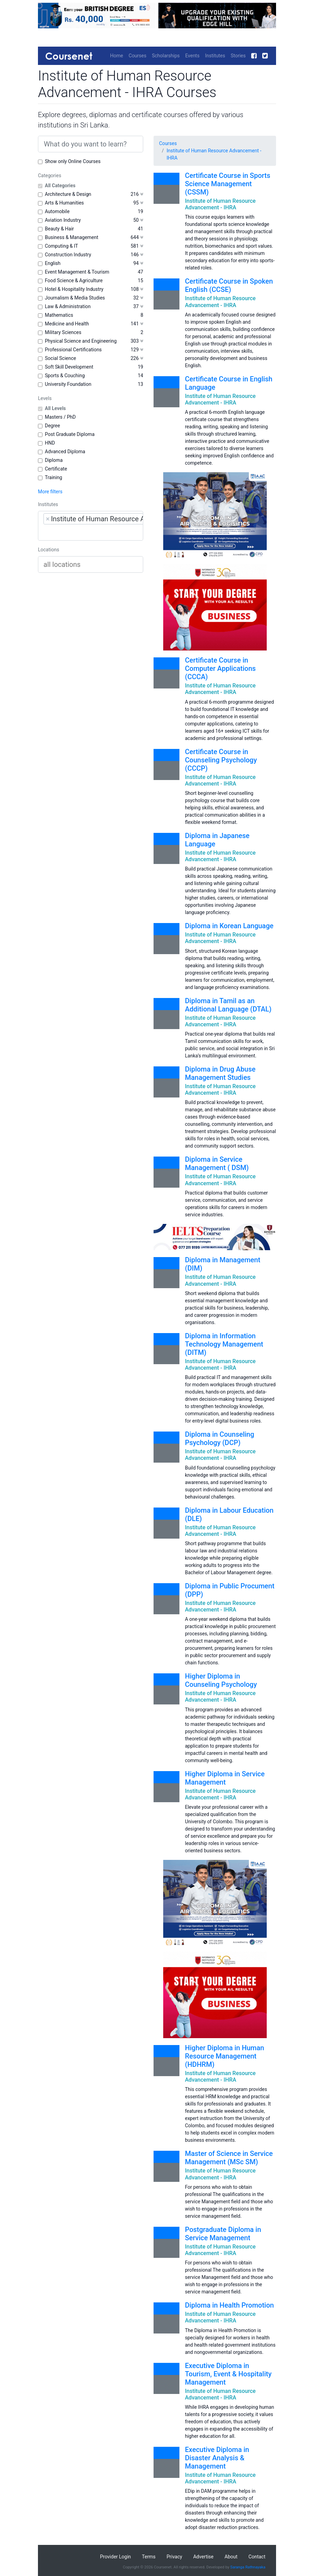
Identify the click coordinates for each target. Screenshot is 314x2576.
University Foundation (68, 384)
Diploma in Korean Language (229, 926)
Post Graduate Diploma (70, 434)
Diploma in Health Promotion (229, 2305)
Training (53, 477)
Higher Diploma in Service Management (225, 1778)
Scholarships (166, 55)
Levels (45, 398)
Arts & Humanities (64, 203)
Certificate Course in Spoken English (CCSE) (229, 285)
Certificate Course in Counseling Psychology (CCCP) (221, 760)
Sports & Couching (65, 375)
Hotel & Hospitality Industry (74, 289)
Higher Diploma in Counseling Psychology (221, 1680)
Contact (256, 2556)
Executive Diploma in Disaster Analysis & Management (217, 2457)
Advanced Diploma (65, 451)
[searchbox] (87, 532)
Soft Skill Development (69, 367)
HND (50, 443)
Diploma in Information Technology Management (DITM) (224, 1344)
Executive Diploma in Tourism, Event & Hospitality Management (228, 2373)
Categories (49, 175)
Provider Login (115, 2556)
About (231, 2556)
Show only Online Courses (72, 161)
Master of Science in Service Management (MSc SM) (229, 2157)
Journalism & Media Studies (75, 298)
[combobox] (90, 526)
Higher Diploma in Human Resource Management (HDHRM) (224, 2056)
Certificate (56, 469)
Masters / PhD (60, 417)
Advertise (203, 2556)
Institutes (215, 55)
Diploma (54, 460)
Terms (148, 2556)
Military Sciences (63, 332)
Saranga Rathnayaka (247, 2567)
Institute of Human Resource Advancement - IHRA (214, 154)
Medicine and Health (67, 323)
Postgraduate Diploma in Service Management (223, 2233)
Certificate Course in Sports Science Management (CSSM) (227, 183)
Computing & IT (61, 246)
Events (192, 55)
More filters (50, 491)
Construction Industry (68, 254)
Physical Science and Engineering (81, 341)
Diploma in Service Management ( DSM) (217, 1163)
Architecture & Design (68, 194)
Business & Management (71, 237)
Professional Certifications (73, 349)
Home (116, 55)
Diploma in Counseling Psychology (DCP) (219, 1438)
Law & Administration (68, 306)
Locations (48, 549)
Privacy (174, 2556)
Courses (137, 55)
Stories (238, 55)
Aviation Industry (63, 220)
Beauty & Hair (59, 228)
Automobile (57, 211)
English (52, 263)
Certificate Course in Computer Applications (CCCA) (220, 668)
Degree (52, 425)
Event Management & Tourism (77, 272)
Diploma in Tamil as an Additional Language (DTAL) (228, 1005)
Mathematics (59, 315)
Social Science (60, 358)
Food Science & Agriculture (73, 280)
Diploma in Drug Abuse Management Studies (220, 1073)
